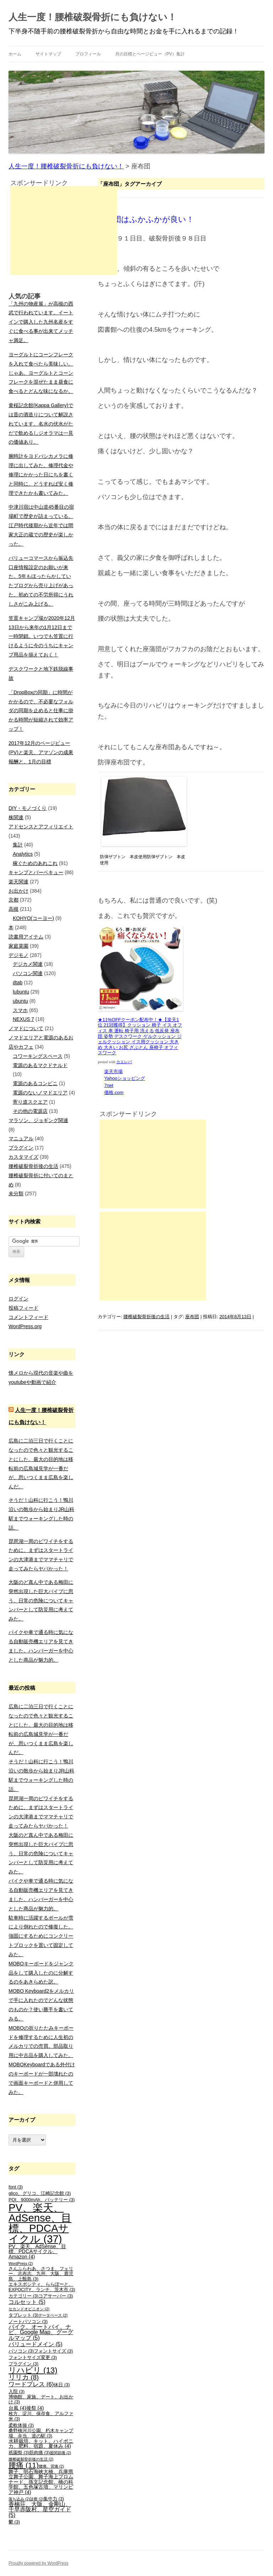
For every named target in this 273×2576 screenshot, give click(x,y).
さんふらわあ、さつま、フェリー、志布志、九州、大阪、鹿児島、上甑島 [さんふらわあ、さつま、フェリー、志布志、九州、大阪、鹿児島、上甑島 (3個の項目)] (41, 2274)
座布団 (192, 1316)
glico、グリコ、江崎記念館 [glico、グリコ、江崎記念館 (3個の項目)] (40, 2193)
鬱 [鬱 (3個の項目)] (14, 2522)
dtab (17, 982)
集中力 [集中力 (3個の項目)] (53, 2498)
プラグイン (21, 1148)
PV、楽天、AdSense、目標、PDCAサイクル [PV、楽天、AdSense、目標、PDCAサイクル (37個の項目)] (40, 2223)
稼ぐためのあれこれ (35, 863)
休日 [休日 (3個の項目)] (62, 2384)
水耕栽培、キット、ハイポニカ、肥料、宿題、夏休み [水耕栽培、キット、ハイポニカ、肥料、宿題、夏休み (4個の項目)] (41, 2443)
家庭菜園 (18, 946)
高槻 (13, 909)
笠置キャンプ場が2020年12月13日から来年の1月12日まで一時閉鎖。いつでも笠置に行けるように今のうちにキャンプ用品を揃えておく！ (42, 636)
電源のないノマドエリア (40, 1092)
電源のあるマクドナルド (40, 1065)
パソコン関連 (28, 973)
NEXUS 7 (23, 1019)
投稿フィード (23, 1308)
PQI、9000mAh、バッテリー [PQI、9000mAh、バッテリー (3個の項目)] (42, 2199)
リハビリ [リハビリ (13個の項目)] (33, 2370)
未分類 (16, 1193)
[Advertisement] (153, 1164)
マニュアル (21, 1138)
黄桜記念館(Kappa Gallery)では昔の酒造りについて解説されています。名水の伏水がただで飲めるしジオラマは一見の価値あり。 (41, 423)
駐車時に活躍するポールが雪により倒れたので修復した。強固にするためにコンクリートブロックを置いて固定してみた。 (41, 1936)
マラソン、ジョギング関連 (38, 1120)
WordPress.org (25, 1326)
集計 (18, 845)
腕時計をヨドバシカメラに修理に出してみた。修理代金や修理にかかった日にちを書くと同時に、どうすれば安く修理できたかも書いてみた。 (41, 474)
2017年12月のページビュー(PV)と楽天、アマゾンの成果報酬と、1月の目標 (41, 752)
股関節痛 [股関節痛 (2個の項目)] (60, 2453)
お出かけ (18, 891)
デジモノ (18, 955)
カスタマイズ (23, 1157)
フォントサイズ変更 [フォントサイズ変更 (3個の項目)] (33, 2357)
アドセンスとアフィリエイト (41, 826)
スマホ (20, 1010)
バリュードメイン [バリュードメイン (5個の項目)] (36, 2344)
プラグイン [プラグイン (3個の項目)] (23, 2363)
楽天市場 (113, 1071)
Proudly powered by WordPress (39, 2563)
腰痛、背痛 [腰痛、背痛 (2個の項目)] (51, 2466)
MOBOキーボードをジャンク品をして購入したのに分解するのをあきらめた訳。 (41, 1973)
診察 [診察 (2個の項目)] (36, 2499)
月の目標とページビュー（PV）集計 (150, 54)
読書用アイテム (26, 937)
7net (108, 1085)
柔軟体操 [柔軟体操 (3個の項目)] (21, 2425)
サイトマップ (48, 54)
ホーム (15, 54)
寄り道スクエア (30, 1102)
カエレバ (124, 1062)
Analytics (23, 854)
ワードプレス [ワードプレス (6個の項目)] (31, 2384)
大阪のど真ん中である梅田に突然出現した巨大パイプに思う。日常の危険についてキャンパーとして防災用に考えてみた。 (41, 1600)
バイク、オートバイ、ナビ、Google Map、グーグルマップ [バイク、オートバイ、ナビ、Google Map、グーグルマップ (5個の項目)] (41, 2332)
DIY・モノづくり (28, 808)
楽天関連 (18, 881)
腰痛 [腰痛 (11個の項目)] (24, 2465)
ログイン (18, 1298)
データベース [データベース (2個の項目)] (53, 2315)
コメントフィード (28, 1317)
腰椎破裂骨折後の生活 (146, 1316)
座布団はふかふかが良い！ (146, 219)
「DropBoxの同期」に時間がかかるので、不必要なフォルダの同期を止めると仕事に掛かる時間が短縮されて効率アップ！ (41, 710)
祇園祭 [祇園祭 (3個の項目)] (19, 2452)
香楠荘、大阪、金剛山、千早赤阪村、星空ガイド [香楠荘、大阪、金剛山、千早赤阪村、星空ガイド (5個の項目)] (40, 2509)
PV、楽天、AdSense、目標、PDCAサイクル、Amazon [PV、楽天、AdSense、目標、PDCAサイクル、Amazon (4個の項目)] (37, 2252)
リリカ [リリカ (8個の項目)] (24, 2377)
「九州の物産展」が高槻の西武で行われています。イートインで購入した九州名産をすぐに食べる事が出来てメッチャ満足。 (41, 322)
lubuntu (21, 992)
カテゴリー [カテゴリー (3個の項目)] (23, 2296)
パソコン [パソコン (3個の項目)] (21, 2351)
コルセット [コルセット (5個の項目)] (27, 2302)
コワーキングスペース (38, 1056)
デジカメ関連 (28, 964)
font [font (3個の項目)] (16, 2187)
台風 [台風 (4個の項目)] (17, 2408)
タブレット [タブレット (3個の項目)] (23, 2315)
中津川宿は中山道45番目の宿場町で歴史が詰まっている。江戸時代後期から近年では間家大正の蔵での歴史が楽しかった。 (41, 525)
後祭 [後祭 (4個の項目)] (35, 2408)
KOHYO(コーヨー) (33, 918)
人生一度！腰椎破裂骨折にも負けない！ (93, 17)
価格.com (113, 1092)
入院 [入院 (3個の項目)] (17, 2391)
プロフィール (88, 54)
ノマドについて (26, 1028)
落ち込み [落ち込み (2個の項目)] (19, 2499)
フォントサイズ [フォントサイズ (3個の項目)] (53, 2351)
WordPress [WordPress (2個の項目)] (21, 2263)
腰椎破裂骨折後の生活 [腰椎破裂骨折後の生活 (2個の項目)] (31, 2459)
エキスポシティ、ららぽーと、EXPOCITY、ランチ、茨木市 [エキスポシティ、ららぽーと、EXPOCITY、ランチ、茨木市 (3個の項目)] (42, 2287)
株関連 (16, 817)
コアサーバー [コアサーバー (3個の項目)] (55, 2296)
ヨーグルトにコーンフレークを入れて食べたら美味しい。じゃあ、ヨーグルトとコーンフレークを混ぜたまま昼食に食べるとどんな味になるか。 (41, 373)
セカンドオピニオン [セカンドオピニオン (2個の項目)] (29, 2309)
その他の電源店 (30, 1111)
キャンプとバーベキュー (36, 872)
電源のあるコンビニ (35, 1083)
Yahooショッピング (124, 1078)
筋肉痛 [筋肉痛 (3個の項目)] (39, 2452)
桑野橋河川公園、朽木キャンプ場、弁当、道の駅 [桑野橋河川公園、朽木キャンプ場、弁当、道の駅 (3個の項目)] (41, 2433)
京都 (13, 900)
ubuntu (20, 1001)
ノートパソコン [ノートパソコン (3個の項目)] (28, 2321)
